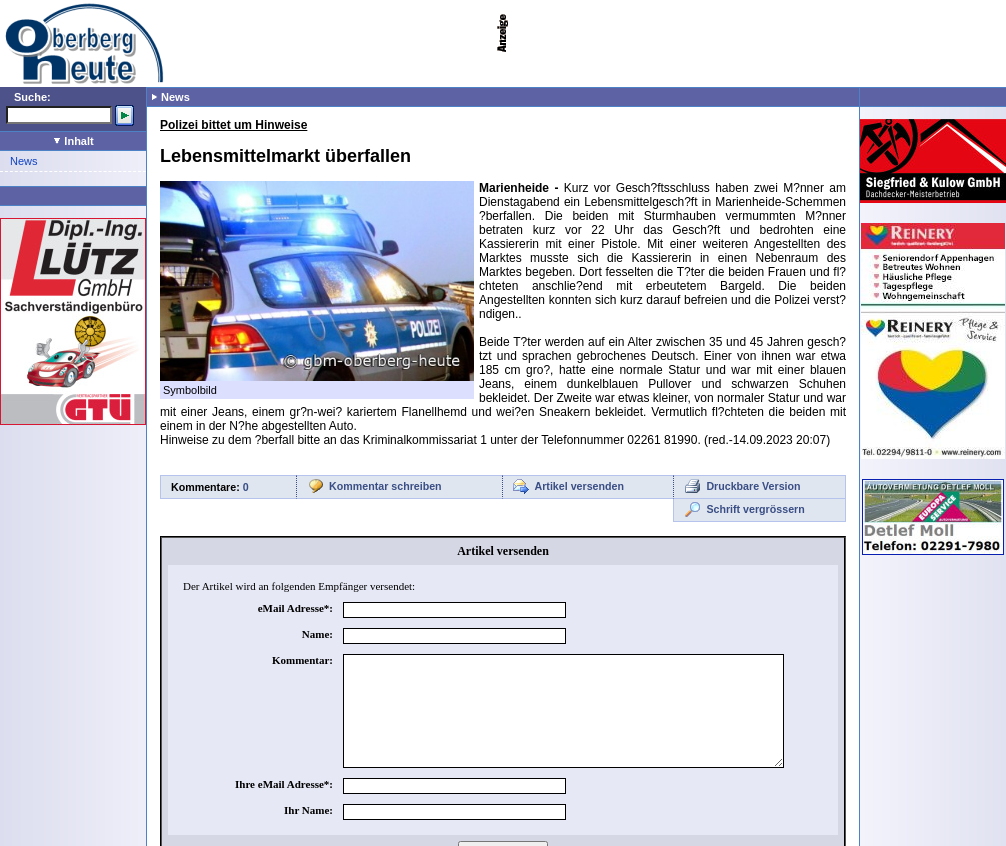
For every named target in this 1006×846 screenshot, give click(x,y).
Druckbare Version (753, 486)
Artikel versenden (579, 486)
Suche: (32, 97)
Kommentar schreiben (385, 486)
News (24, 161)
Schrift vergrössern (755, 509)
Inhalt (73, 141)
